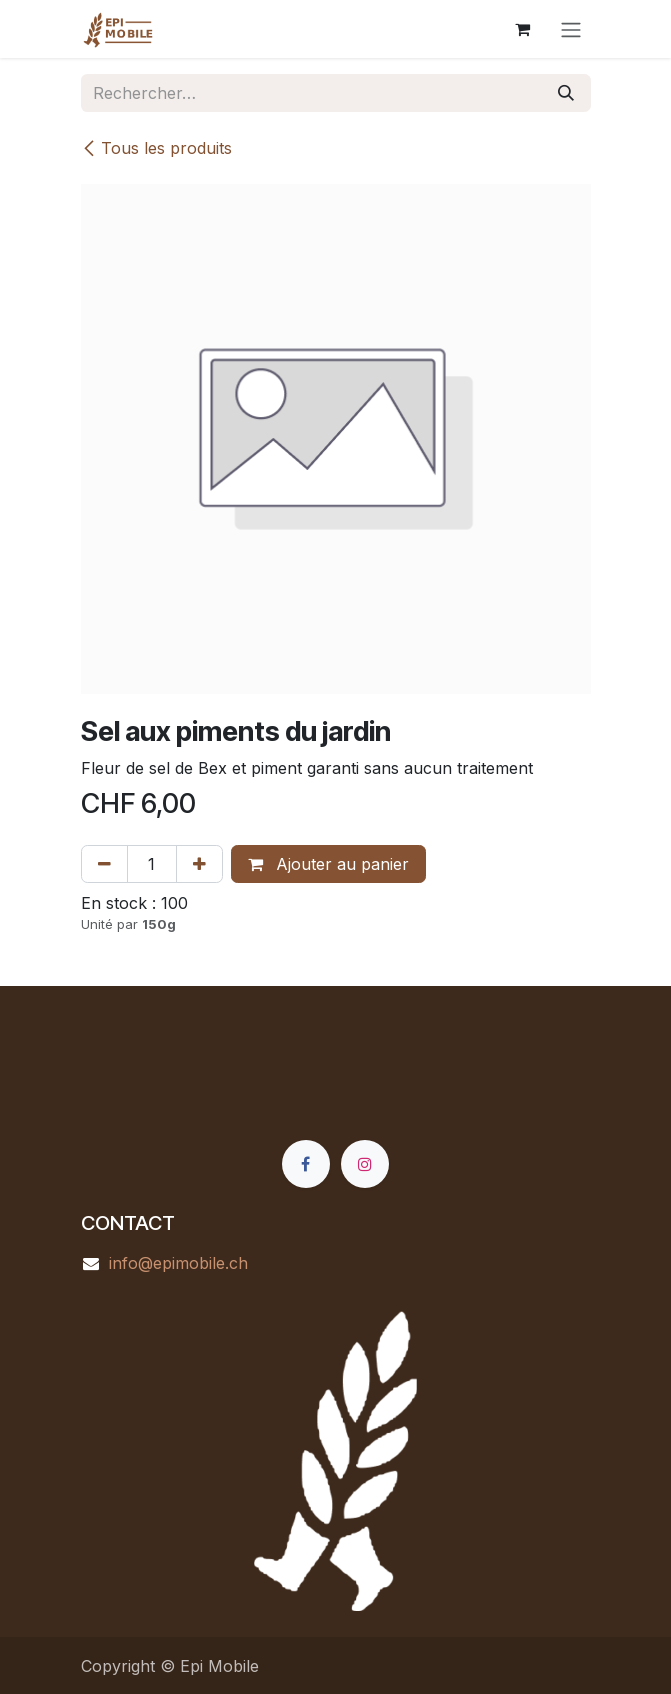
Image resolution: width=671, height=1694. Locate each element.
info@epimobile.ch (178, 1263)
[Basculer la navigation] (571, 29)
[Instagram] (365, 1164)
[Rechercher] (566, 93)
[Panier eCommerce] (523, 29)
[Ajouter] (199, 864)
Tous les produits (156, 148)
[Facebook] (306, 1164)
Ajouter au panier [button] (328, 864)
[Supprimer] (104, 864)
